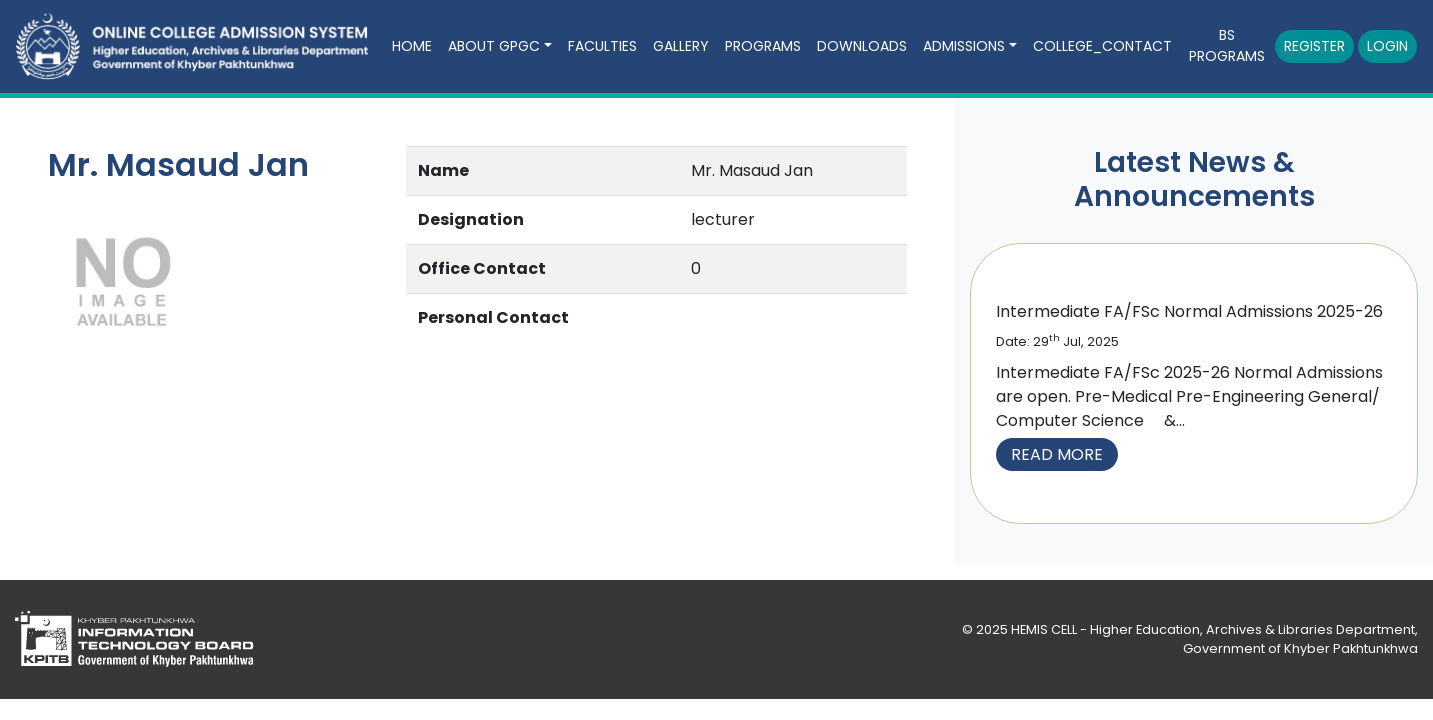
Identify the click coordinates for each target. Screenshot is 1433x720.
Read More (1057, 454)
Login (1387, 46)
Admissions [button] (964, 46)
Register (1314, 46)
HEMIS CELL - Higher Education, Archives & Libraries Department (1213, 629)
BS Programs (1227, 45)
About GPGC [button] (494, 46)
